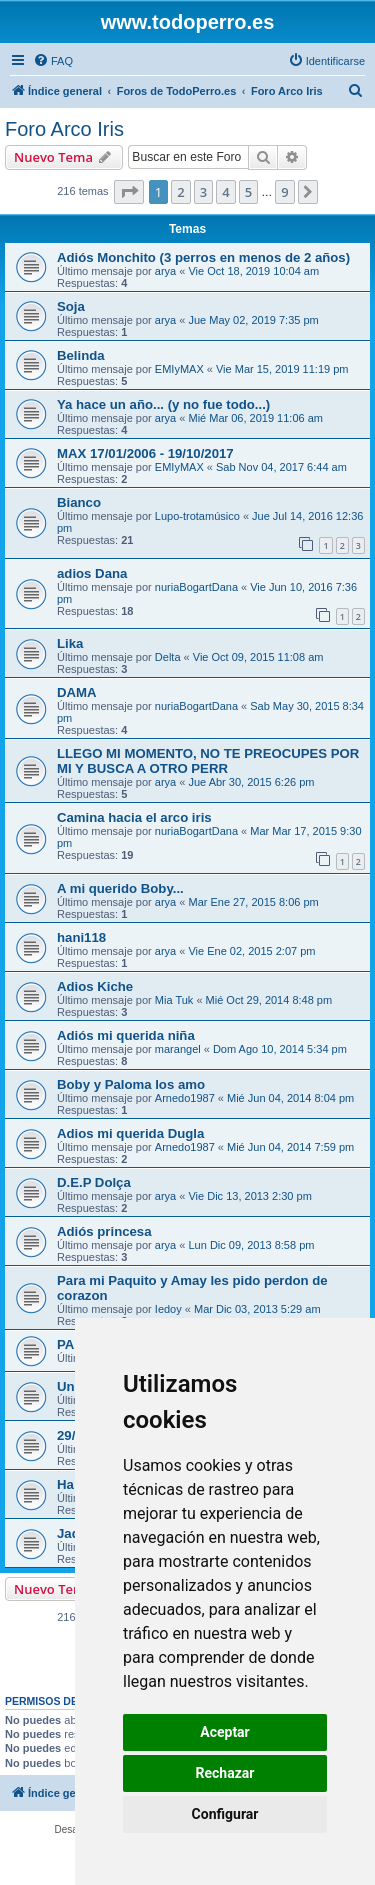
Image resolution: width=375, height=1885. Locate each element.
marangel (178, 1049)
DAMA (77, 692)
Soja (71, 306)
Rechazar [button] (225, 1773)
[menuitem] (53, 61)
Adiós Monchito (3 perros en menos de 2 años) (203, 257)
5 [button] (248, 192)
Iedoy (168, 1309)
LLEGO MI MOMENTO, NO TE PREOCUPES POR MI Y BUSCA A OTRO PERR (208, 761)
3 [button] (203, 192)
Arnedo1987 (185, 1098)
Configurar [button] (225, 1814)
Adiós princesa (104, 1231)
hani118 (81, 937)
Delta (168, 657)
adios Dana (92, 573)
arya (165, 271)
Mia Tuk (174, 1000)
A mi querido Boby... (120, 888)
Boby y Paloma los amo (131, 1084)
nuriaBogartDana (196, 587)
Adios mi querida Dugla (130, 1133)
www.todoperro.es (188, 22)
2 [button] (180, 192)
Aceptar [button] (225, 1732)
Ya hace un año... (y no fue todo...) (163, 404)
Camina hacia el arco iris (134, 817)
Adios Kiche (95, 986)
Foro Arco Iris (64, 129)
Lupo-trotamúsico (197, 516)
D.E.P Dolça (94, 1182)
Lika (70, 643)
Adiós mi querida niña (126, 1035)
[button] (129, 192)
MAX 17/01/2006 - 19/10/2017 (145, 453)
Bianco (79, 502)
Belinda (81, 355)
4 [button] (225, 192)
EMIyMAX (179, 369)
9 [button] (284, 192)
